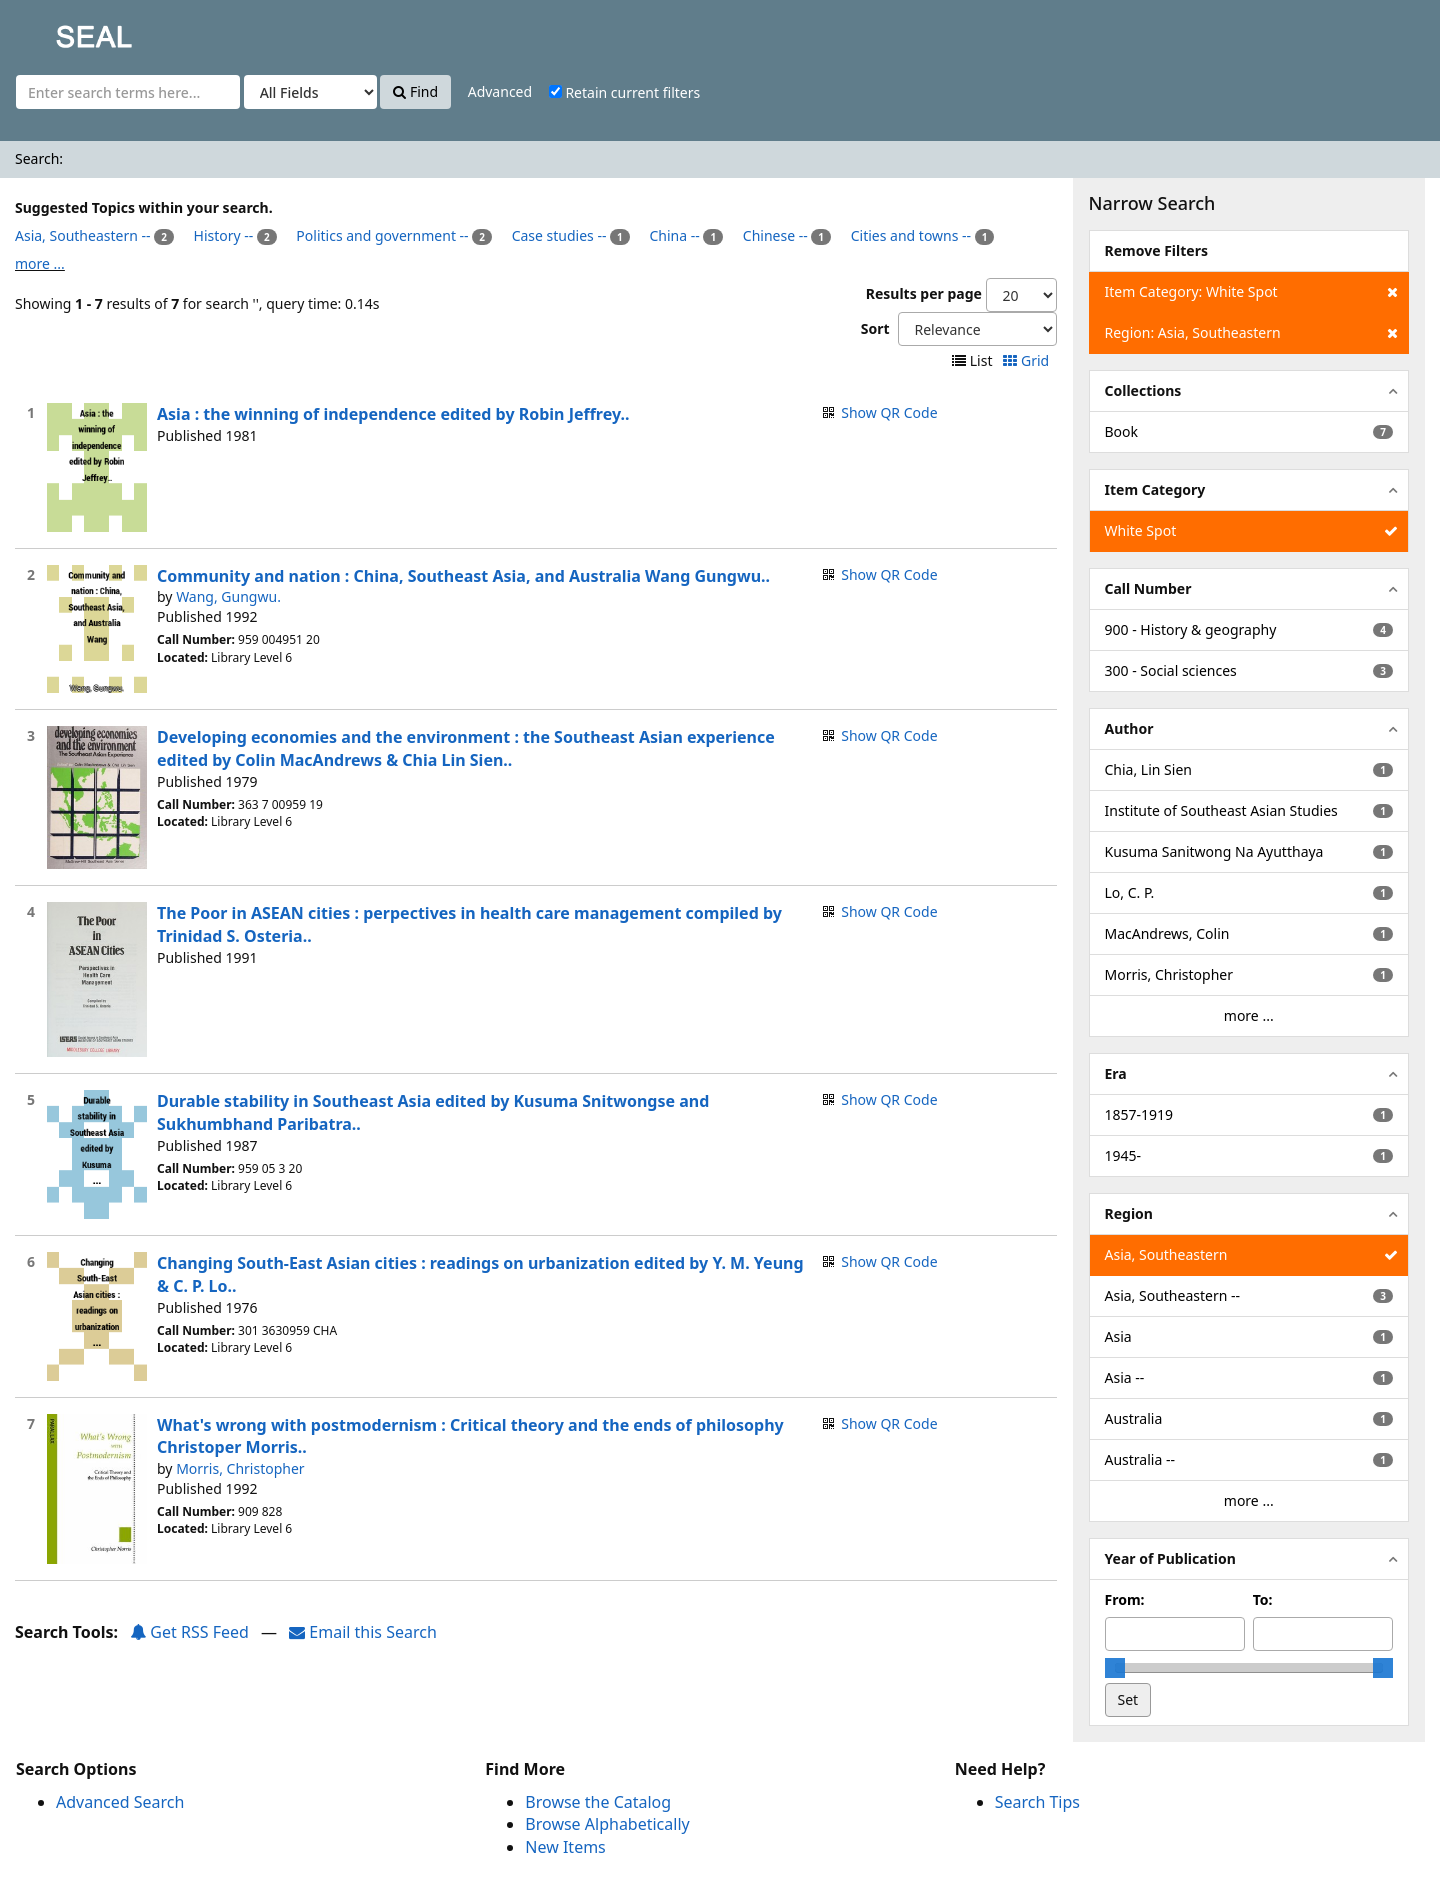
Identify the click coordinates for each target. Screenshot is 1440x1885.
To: (1263, 1599)
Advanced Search (120, 1802)
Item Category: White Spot (1251, 292)
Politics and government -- (382, 235)
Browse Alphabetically (607, 1824)
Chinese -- (775, 235)
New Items (565, 1847)
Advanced (500, 91)
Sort (875, 328)
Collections (1143, 390)
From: (1125, 1599)
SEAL (54, 30)
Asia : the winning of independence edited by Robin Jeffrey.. (393, 414)
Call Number (1148, 588)
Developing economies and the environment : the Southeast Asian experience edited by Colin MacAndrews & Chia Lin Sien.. (466, 748)
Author (1129, 728)
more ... (40, 263)
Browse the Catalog (598, 1802)
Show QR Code (889, 412)
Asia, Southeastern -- (83, 235)
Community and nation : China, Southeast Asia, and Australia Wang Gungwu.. (463, 576)
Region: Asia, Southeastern (1251, 333)
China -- (674, 235)
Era (1116, 1073)
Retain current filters (624, 92)
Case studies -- (559, 235)
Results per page (924, 293)
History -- (224, 235)
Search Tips (1037, 1802)
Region (1129, 1213)
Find (415, 91)
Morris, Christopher (240, 1468)
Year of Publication (1170, 1558)
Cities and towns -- (911, 235)
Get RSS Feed (189, 1632)
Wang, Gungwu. (228, 596)
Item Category (1155, 489)
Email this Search (363, 1632)
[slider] (1115, 1668)
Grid (1027, 360)
